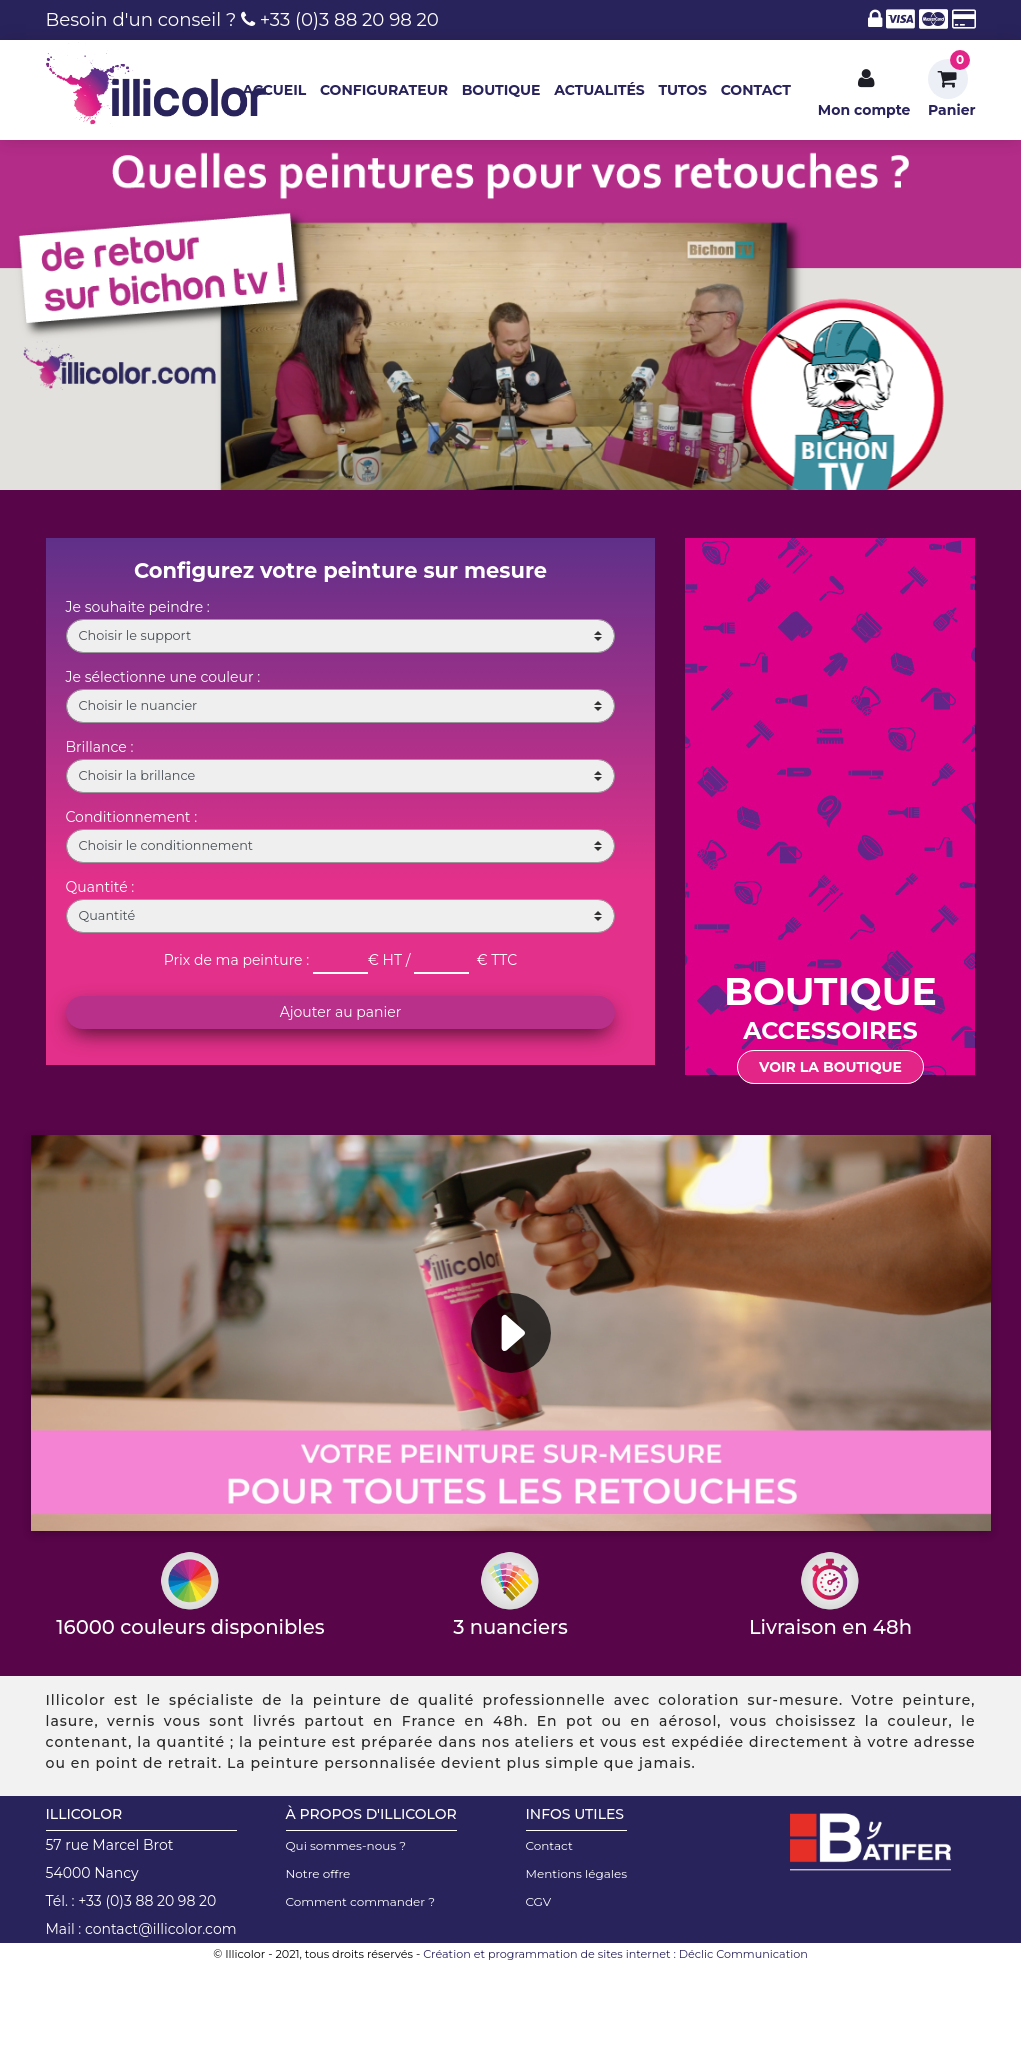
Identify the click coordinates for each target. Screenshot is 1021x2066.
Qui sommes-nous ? (346, 1845)
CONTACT (756, 90)
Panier (951, 110)
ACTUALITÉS (599, 90)
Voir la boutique (830, 1067)
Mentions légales (577, 1873)
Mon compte (866, 110)
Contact (549, 1845)
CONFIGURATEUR (384, 90)
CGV (539, 1901)
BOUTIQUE (501, 90)
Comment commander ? (361, 1901)
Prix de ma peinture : (236, 960)
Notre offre (318, 1873)
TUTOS (682, 90)
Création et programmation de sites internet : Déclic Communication (615, 1954)
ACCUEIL (274, 90)
